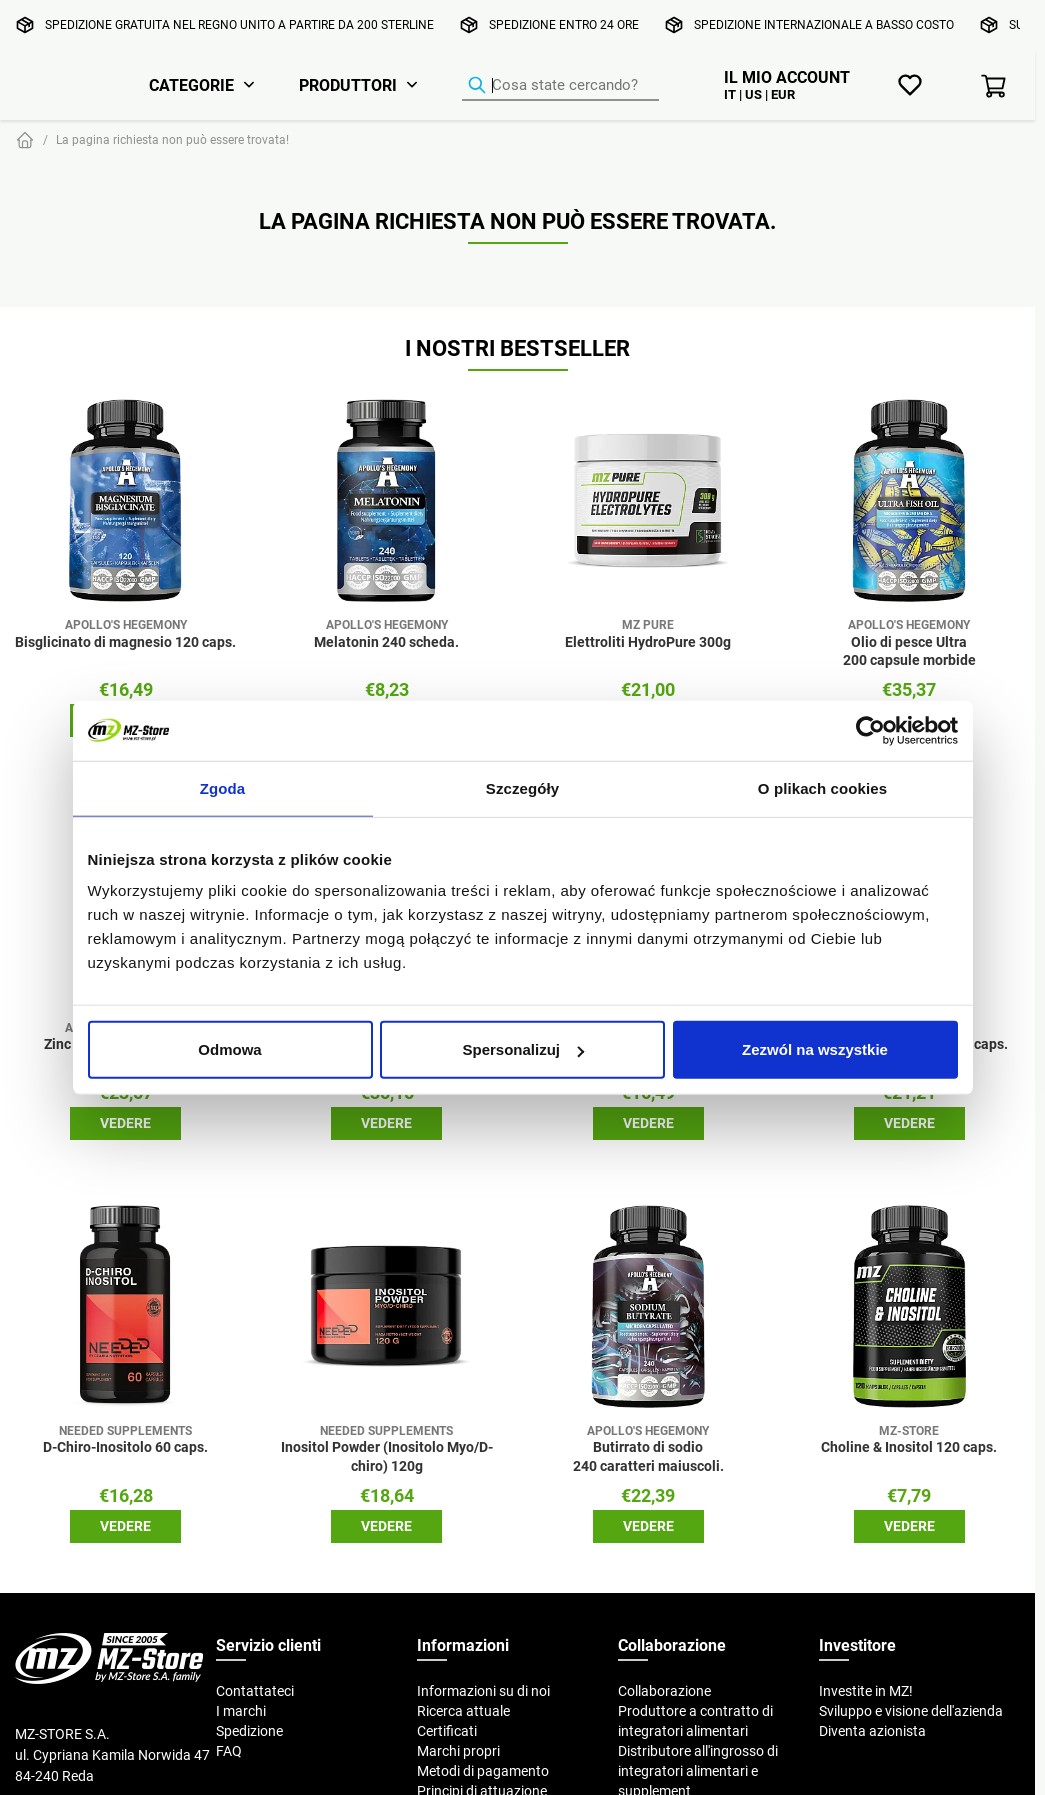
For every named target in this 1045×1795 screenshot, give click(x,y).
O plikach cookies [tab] (822, 787)
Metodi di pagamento (483, 1771)
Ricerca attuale (463, 1711)
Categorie (191, 85)
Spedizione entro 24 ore (564, 24)
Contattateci (255, 1691)
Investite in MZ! (866, 1691)
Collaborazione (664, 1691)
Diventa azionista (872, 1731)
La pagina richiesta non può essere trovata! (172, 139)
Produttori (348, 85)
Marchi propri (458, 1751)
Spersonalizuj (523, 1049)
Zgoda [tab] (223, 787)
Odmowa (229, 1049)
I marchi (241, 1711)
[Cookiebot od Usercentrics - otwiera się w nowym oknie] (870, 730)
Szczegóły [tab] (522, 787)
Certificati (447, 1731)
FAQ (229, 1751)
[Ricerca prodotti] (560, 86)
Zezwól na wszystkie (815, 1049)
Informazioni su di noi (483, 1691)
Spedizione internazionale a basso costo (824, 24)
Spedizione (249, 1731)
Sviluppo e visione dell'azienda (911, 1711)
